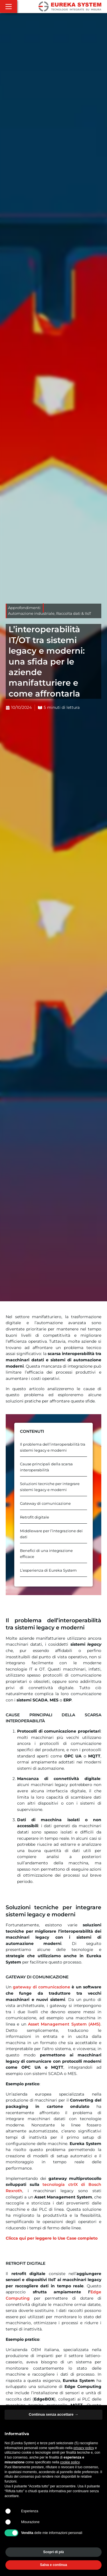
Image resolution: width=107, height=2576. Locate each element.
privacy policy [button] (83, 2448)
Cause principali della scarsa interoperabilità (46, 1467)
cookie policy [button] (70, 2462)
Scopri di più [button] (53, 2552)
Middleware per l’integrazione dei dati (51, 1534)
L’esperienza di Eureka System (48, 1570)
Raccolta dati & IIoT (73, 613)
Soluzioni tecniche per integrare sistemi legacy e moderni (50, 1487)
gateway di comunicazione (41, 1987)
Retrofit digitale (34, 1517)
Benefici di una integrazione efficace (46, 1554)
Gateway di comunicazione (45, 1503)
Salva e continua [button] (53, 2565)
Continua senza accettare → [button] (53, 2414)
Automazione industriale (31, 613)
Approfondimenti (24, 608)
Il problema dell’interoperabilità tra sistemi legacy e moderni (52, 1447)
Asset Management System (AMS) (64, 2024)
